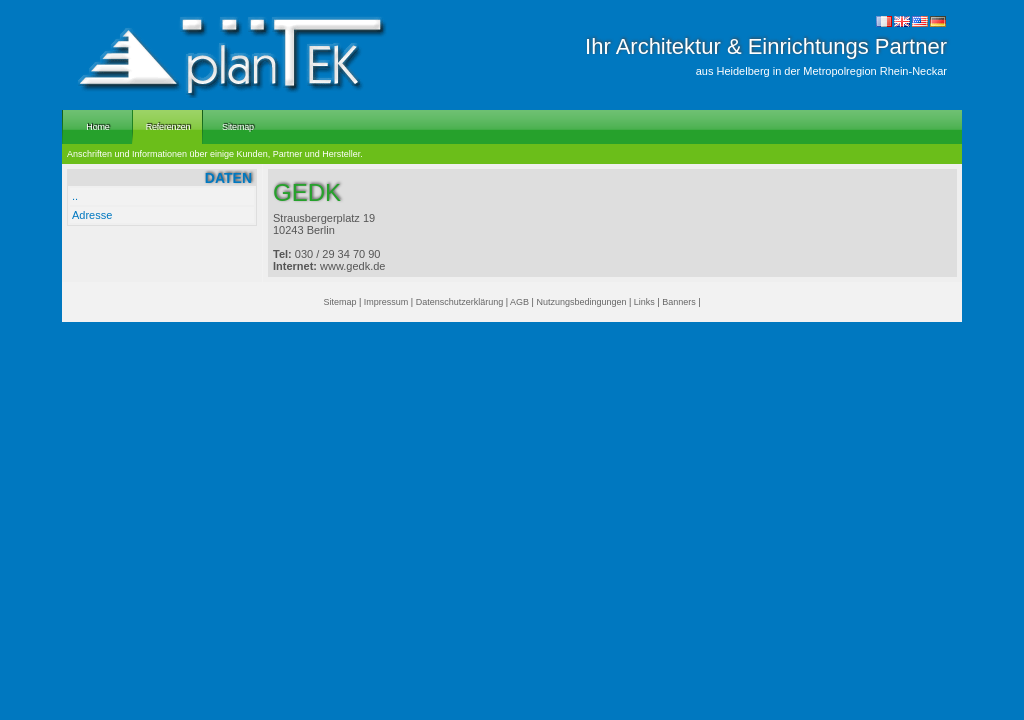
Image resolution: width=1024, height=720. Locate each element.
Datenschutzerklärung (460, 302)
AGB (519, 302)
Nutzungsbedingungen (581, 302)
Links (644, 302)
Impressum (386, 302)
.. (75, 196)
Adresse (92, 215)
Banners (679, 302)
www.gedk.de (352, 266)
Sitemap (339, 302)
